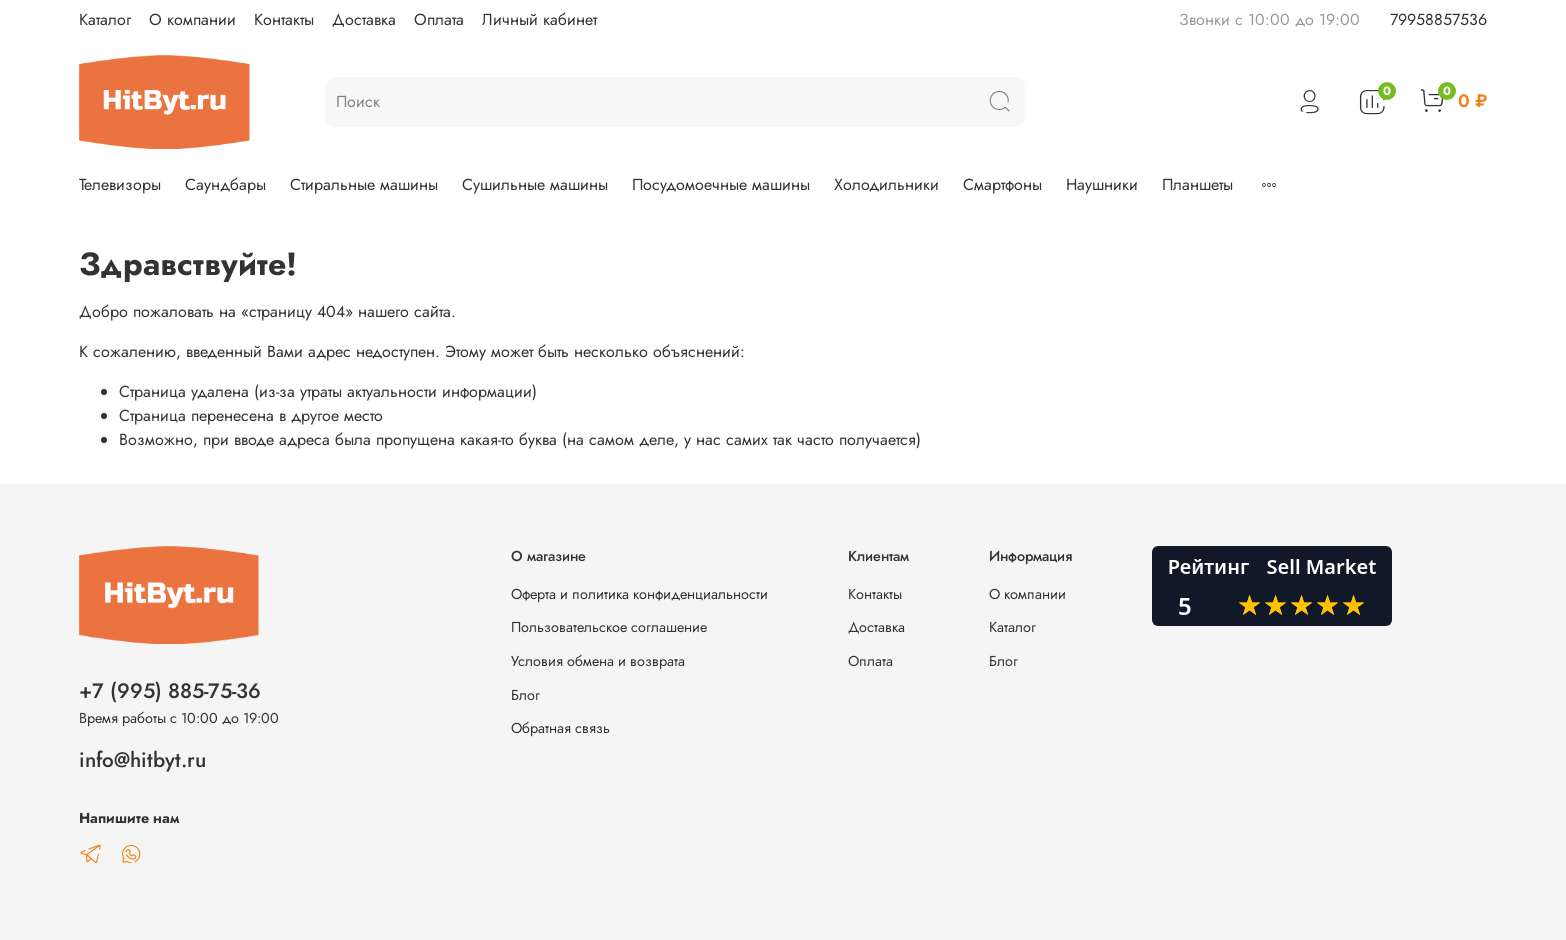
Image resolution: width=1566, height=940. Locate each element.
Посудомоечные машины (721, 184)
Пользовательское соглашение (609, 627)
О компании (192, 19)
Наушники (1102, 184)
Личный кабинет (539, 19)
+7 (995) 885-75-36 (170, 691)
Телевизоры (120, 184)
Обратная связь (560, 728)
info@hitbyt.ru (142, 760)
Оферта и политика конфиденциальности (639, 594)
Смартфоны (1002, 184)
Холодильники (886, 184)
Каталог (105, 19)
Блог (525, 695)
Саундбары (225, 184)
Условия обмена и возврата (598, 661)
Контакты (284, 19)
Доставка (364, 19)
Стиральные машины (364, 184)
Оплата (439, 19)
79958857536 (1438, 19)
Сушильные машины (535, 184)
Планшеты (1197, 184)
